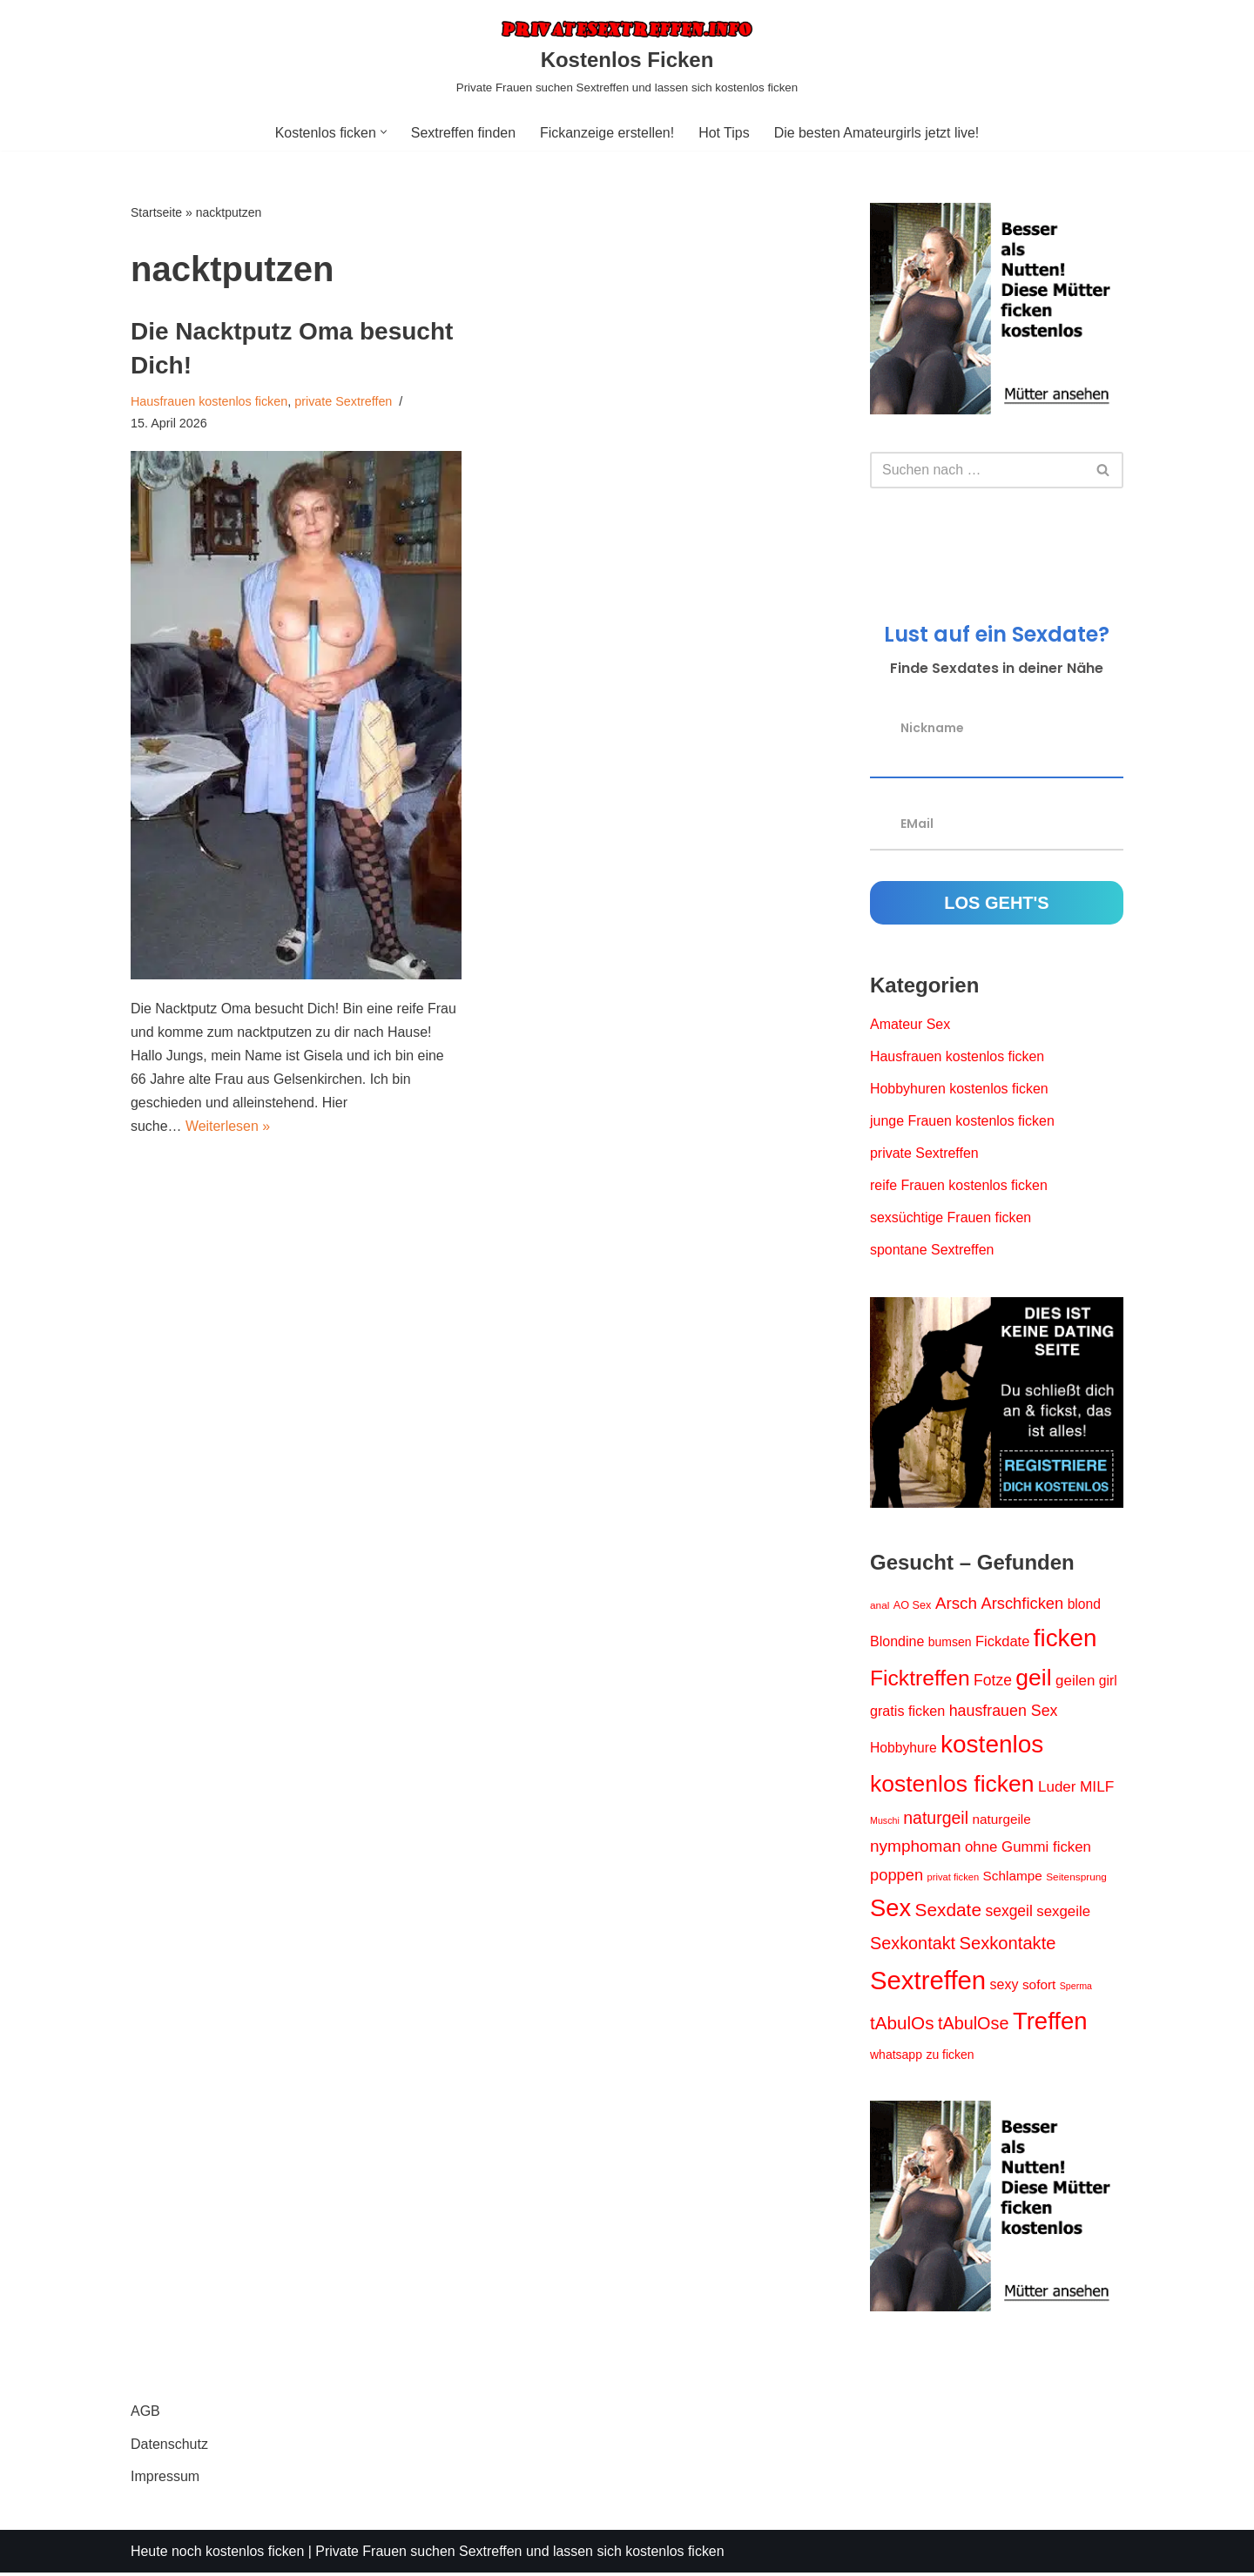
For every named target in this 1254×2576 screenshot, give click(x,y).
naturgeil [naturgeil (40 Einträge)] (935, 1820)
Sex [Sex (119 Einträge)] (890, 1909)
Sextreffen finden (463, 132)
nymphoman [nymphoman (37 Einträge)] (915, 1849)
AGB (145, 2414)
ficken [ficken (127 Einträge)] (1065, 1638)
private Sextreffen (344, 401)
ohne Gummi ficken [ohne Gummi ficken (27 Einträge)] (1028, 1849)
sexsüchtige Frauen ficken (951, 1219)
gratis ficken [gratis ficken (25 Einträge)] (907, 1712)
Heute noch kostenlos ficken (218, 2553)
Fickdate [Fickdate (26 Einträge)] (1002, 1642)
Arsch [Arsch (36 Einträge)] (956, 1604)
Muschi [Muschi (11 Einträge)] (885, 1823)
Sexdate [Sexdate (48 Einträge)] (948, 1911)
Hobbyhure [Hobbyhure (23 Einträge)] (903, 1749)
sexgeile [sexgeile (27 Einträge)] (1063, 1913)
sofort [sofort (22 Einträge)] (1038, 1987)
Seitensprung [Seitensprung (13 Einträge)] (1076, 1879)
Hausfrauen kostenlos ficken (209, 401)
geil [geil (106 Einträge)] (1033, 1679)
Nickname (932, 727)
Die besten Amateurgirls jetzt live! (877, 132)
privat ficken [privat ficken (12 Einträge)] (953, 1878)
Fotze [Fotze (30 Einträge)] (993, 1682)
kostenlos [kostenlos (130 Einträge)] (991, 1745)
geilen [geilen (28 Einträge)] (1075, 1682)
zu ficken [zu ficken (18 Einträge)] (950, 2057)
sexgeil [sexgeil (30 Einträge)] (1008, 1912)
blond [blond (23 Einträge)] (1084, 1604)
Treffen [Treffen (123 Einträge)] (1050, 2023)
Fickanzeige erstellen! (607, 132)
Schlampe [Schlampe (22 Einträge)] (1012, 1877)
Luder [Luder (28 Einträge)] (1056, 1789)
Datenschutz (169, 2446)
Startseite (156, 212)
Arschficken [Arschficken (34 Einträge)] (1022, 1604)
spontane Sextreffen (932, 1251)
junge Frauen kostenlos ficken (962, 1121)
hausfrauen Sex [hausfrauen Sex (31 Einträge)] (1003, 1712)
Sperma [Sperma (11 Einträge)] (1076, 1988)
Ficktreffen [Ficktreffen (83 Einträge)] (920, 1680)
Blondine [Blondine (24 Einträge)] (897, 1642)
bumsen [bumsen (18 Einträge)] (950, 1643)
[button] (383, 132)
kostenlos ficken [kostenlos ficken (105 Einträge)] (952, 1786)
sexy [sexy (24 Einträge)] (1004, 1987)
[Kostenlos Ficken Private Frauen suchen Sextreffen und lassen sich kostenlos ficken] (627, 57)
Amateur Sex (910, 1025)
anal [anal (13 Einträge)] (879, 1606)
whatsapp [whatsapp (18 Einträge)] (896, 2057)
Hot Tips (724, 132)
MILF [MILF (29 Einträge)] (1097, 1789)
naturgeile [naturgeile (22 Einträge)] (1001, 1821)
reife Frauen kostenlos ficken (959, 1187)
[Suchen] (977, 470)
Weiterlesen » (228, 1127)
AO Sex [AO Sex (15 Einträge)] (912, 1606)
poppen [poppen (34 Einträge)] (896, 1876)
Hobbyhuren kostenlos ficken (959, 1089)
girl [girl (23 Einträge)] (1108, 1682)
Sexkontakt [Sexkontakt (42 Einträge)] (912, 1945)
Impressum (165, 2479)
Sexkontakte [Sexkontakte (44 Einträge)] (1008, 1945)
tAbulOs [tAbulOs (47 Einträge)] (902, 2025)
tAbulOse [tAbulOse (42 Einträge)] (973, 2025)
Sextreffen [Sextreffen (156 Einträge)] (928, 1982)
